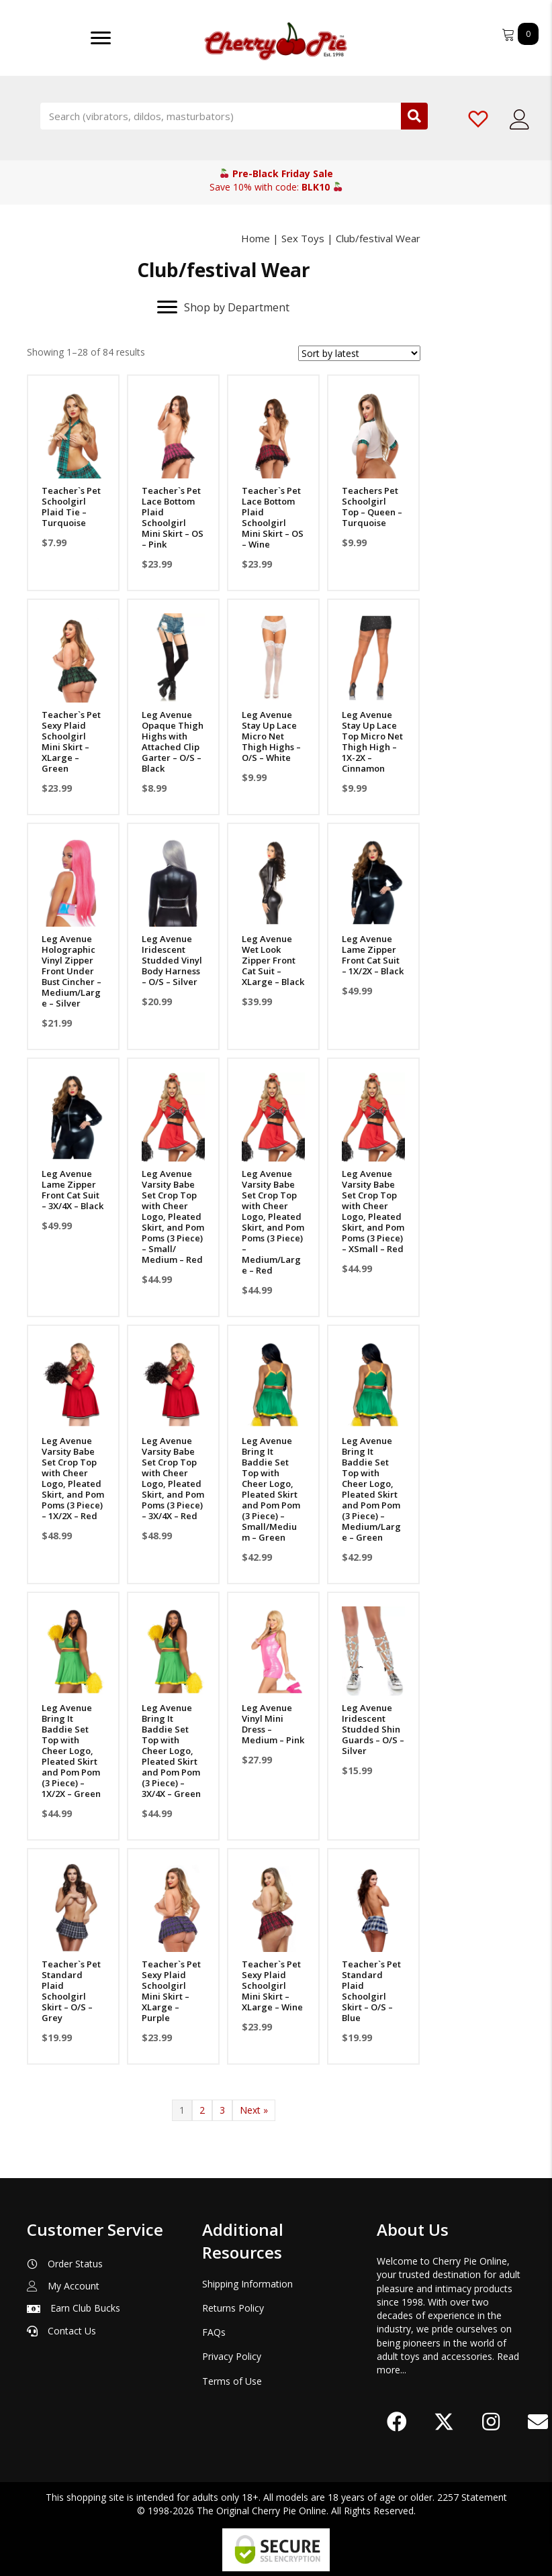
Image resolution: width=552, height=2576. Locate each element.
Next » (254, 2110)
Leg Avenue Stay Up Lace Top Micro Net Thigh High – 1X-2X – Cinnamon (373, 741)
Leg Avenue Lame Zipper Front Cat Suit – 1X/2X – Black (373, 953)
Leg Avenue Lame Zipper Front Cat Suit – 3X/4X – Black (72, 1188)
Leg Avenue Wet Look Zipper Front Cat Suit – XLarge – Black (273, 958)
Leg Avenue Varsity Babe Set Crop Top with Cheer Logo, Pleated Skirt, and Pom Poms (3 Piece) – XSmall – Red (373, 1209)
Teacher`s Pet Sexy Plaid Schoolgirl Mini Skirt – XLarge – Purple (171, 1989)
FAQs (214, 2332)
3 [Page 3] (222, 2110)
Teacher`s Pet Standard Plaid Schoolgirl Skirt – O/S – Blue (372, 1989)
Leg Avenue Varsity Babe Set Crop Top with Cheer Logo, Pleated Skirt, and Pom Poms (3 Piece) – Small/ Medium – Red (173, 1215)
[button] (397, 2422)
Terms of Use (232, 2381)
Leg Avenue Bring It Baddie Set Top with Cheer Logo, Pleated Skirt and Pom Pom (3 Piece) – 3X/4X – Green (171, 1750)
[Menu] (100, 38)
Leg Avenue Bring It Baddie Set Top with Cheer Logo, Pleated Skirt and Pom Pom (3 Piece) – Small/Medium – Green (271, 1489)
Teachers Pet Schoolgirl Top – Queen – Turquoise (372, 506)
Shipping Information (247, 2283)
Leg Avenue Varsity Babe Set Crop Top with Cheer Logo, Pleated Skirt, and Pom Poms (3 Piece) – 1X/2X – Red (73, 1478)
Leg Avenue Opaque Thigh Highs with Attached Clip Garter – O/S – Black (173, 741)
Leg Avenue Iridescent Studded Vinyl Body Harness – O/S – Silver (172, 958)
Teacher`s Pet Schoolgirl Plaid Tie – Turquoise (71, 506)
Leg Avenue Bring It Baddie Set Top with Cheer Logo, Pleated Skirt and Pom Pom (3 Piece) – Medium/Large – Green (371, 1489)
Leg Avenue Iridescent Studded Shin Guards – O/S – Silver (373, 1728)
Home (255, 238)
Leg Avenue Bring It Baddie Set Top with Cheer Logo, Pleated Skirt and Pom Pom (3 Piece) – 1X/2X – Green (71, 1750)
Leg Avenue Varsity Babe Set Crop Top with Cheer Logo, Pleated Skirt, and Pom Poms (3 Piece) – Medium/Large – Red (273, 1220)
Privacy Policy (231, 2356)
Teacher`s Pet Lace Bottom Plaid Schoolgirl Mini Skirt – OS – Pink (173, 517)
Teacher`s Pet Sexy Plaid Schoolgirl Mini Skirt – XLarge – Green (71, 741)
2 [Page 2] (202, 2110)
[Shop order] (359, 353)
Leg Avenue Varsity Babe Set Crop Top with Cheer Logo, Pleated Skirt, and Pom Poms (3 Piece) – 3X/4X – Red (173, 1478)
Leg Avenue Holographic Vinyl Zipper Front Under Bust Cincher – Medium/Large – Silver (71, 969)
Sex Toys (302, 238)
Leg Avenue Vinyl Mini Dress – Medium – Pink (273, 1723)
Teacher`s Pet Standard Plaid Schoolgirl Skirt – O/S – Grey (71, 1989)
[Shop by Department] (223, 307)
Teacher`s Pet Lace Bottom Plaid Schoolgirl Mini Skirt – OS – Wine (273, 517)
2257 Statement (472, 2497)
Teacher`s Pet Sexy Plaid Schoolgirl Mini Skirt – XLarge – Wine (273, 1984)
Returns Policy (233, 2308)
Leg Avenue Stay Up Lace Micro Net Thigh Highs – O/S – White (272, 735)
